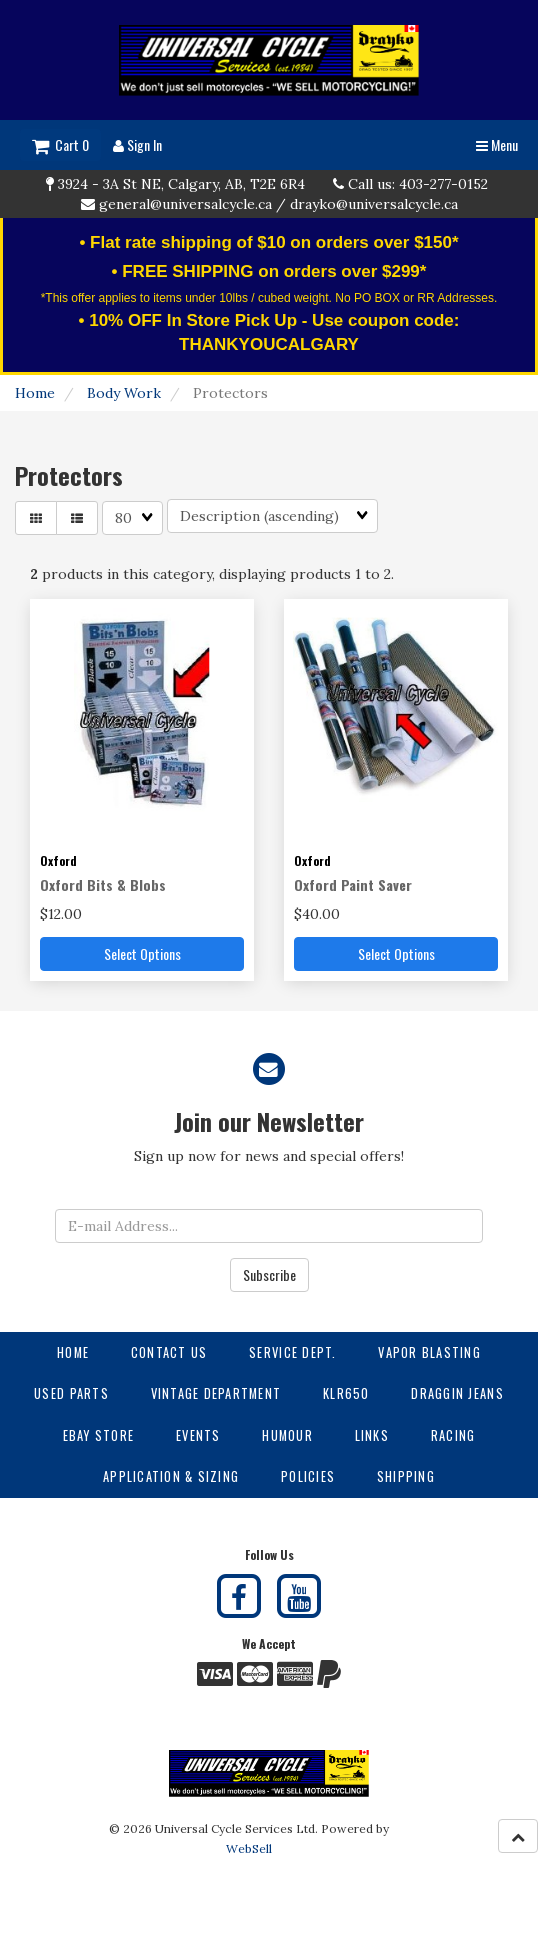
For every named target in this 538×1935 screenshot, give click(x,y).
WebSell (249, 1848)
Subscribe (269, 1274)
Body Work (124, 393)
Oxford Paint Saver (353, 884)
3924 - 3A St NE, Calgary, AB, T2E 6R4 (181, 184)
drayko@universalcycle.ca (374, 204)
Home (35, 393)
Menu (497, 144)
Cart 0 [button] (60, 144)
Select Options (142, 953)
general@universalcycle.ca (185, 204)
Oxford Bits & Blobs (103, 884)
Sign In (137, 144)
